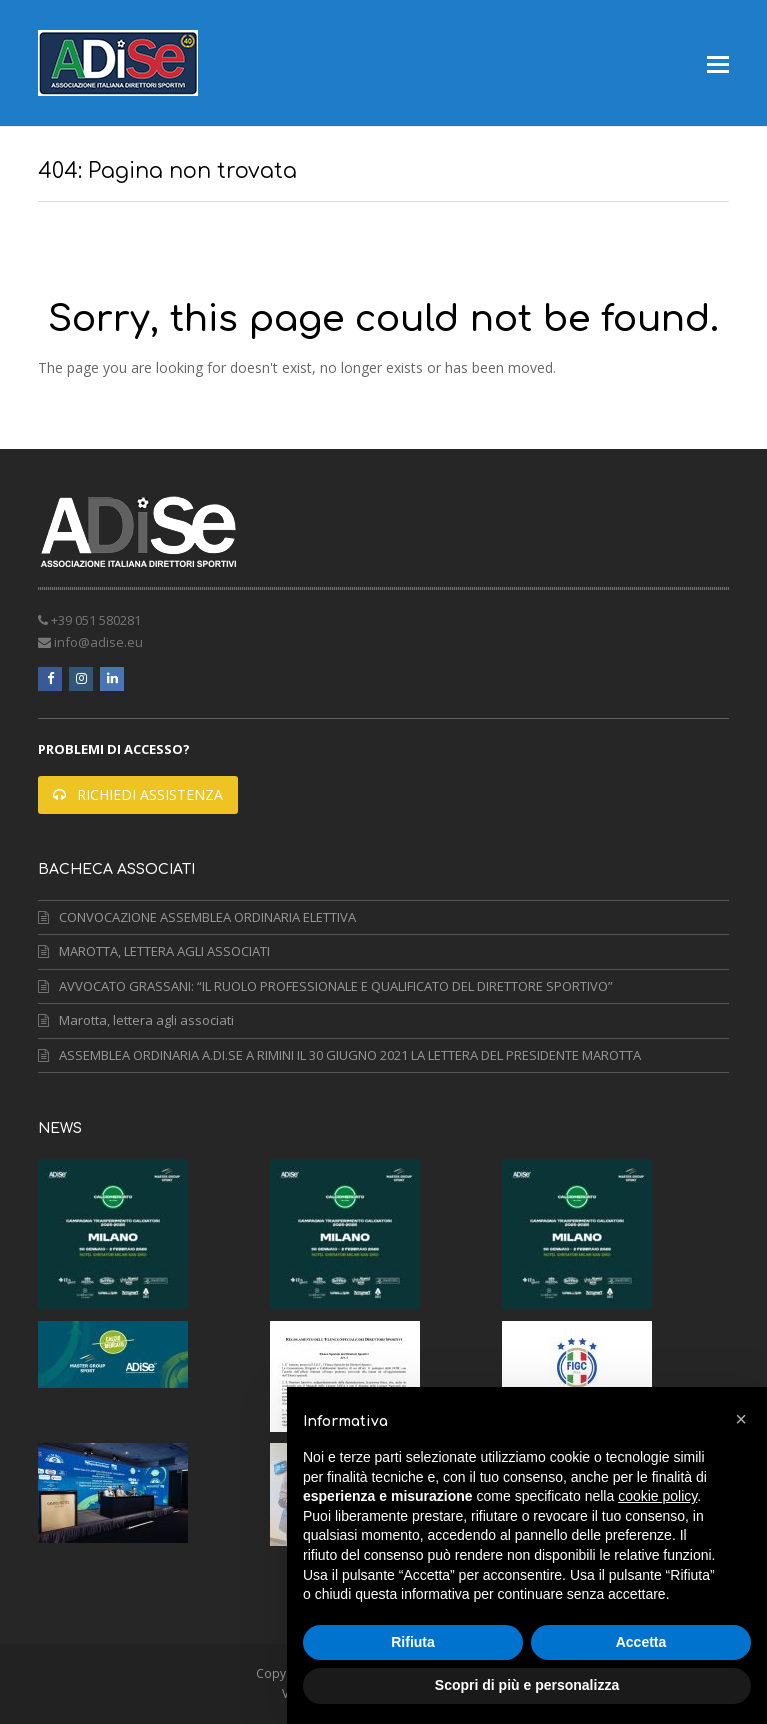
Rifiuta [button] (413, 1642)
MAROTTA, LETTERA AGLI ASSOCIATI (154, 951)
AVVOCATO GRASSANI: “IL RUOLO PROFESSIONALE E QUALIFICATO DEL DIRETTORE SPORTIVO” (325, 986)
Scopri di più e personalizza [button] (527, 1685)
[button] (718, 63)
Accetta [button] (641, 1642)
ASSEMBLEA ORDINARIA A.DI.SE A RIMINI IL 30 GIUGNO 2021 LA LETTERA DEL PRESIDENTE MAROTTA (339, 1055)
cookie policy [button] (657, 1496)
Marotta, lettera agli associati (136, 1020)
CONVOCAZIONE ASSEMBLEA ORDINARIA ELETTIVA (197, 917)
